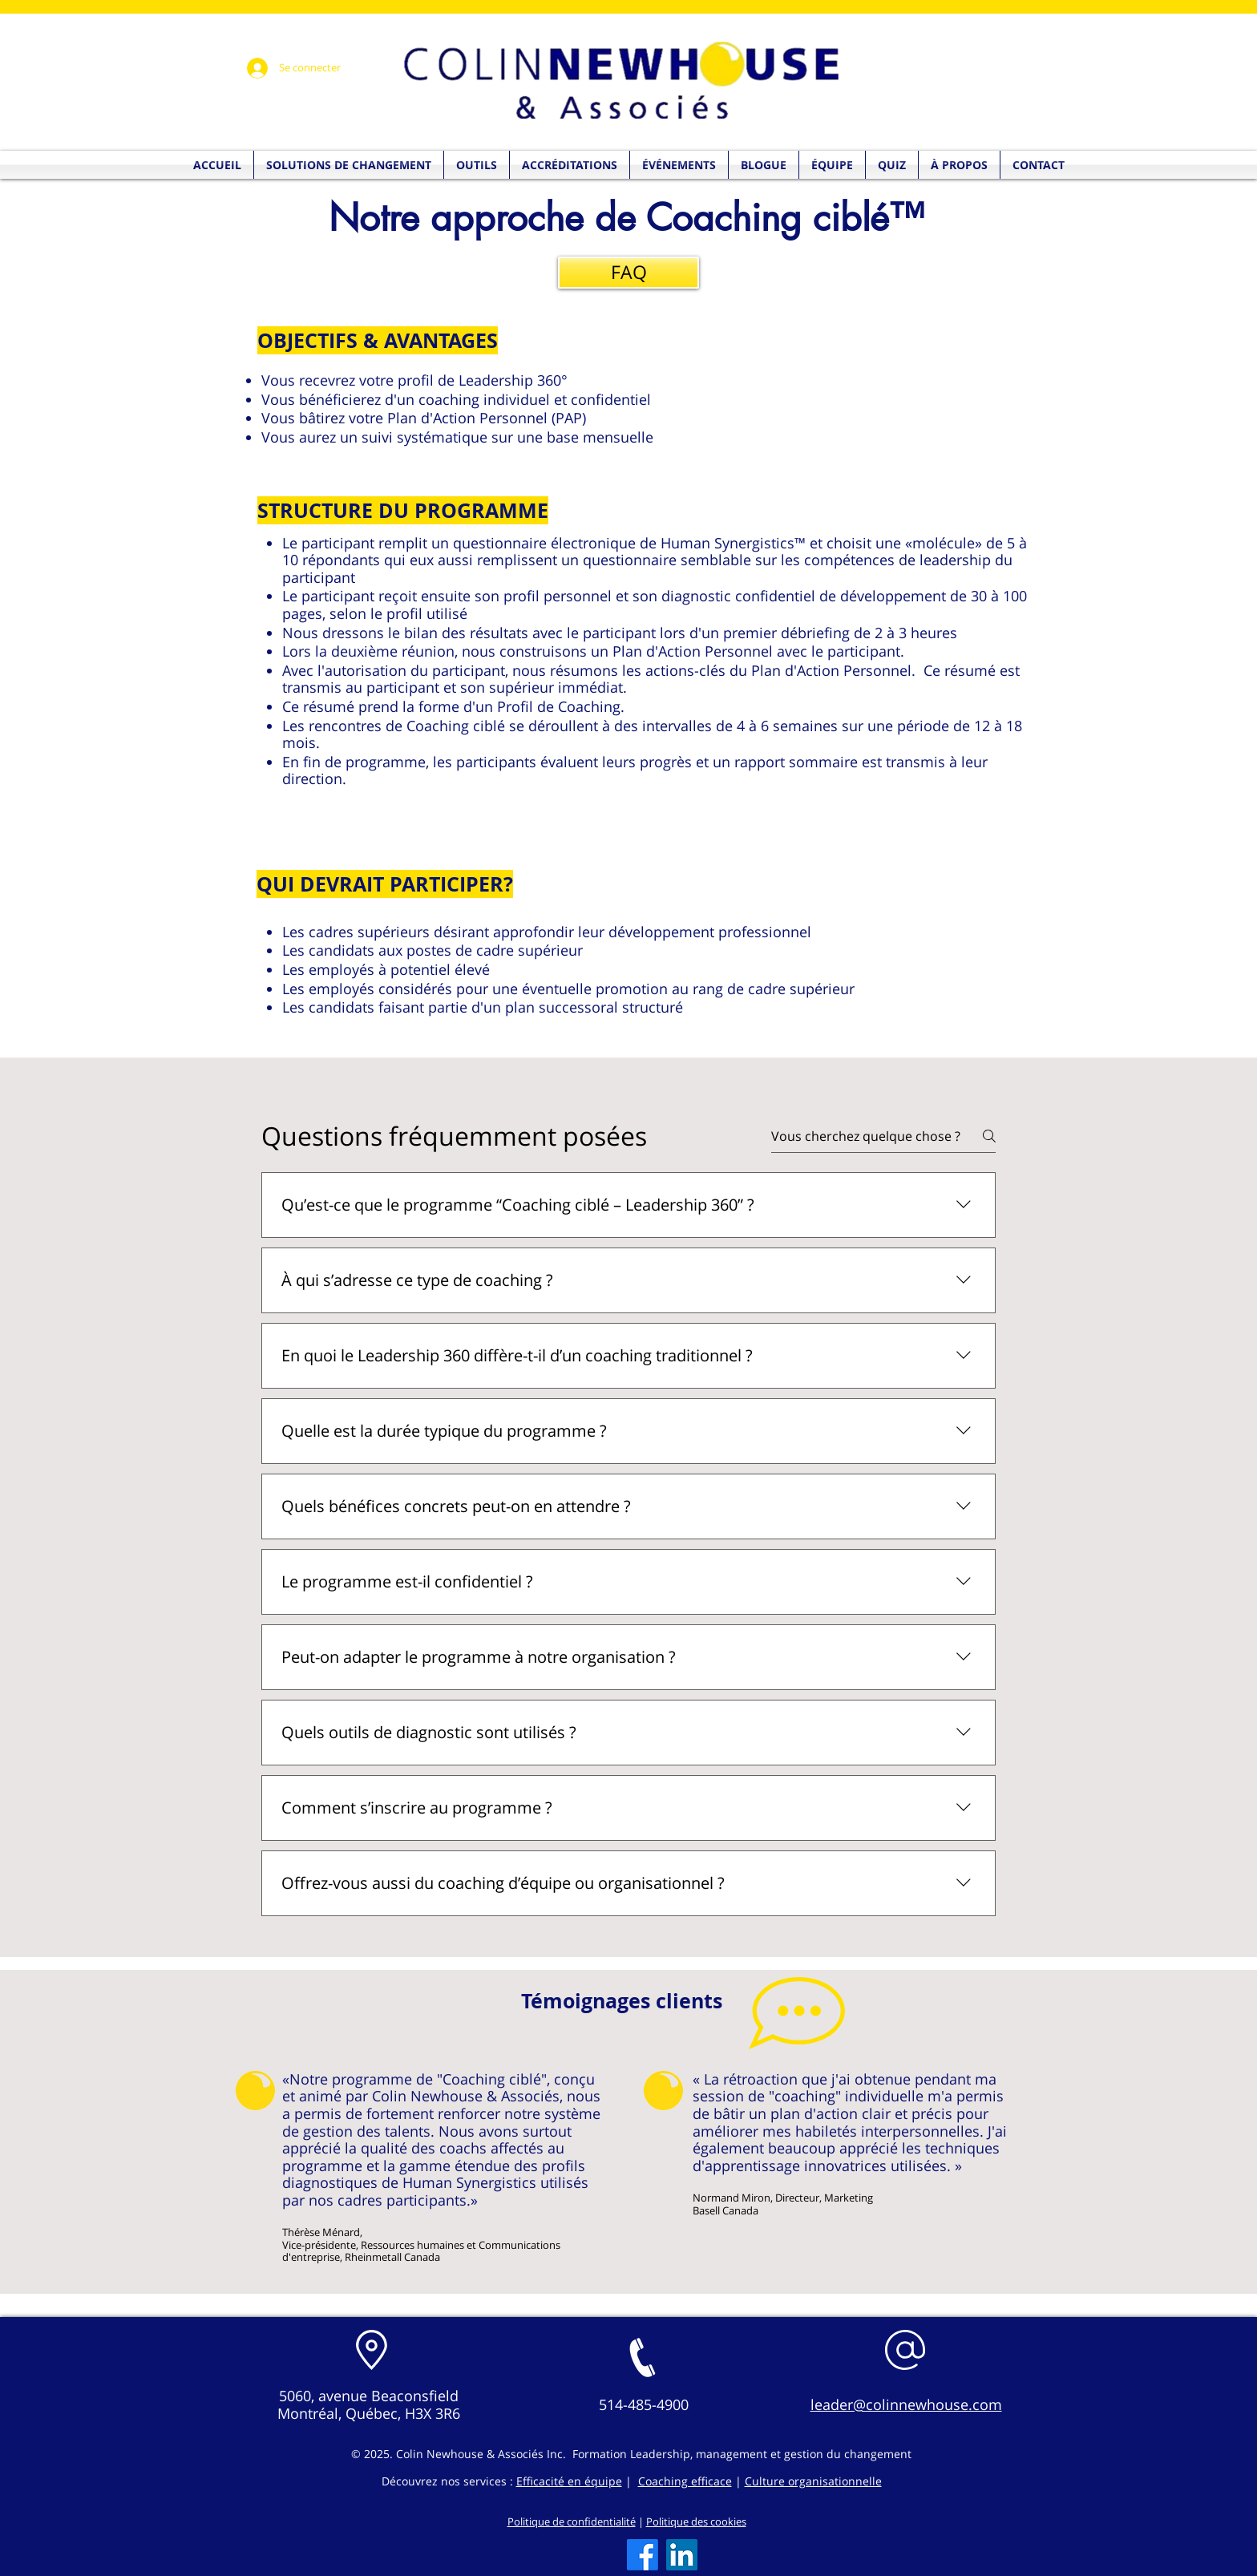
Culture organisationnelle (813, 2481)
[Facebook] (642, 2554)
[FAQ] (628, 273)
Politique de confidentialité (571, 2521)
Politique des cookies (696, 2521)
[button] (892, 165)
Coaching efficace (685, 2481)
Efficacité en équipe (569, 2481)
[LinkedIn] (681, 2554)
